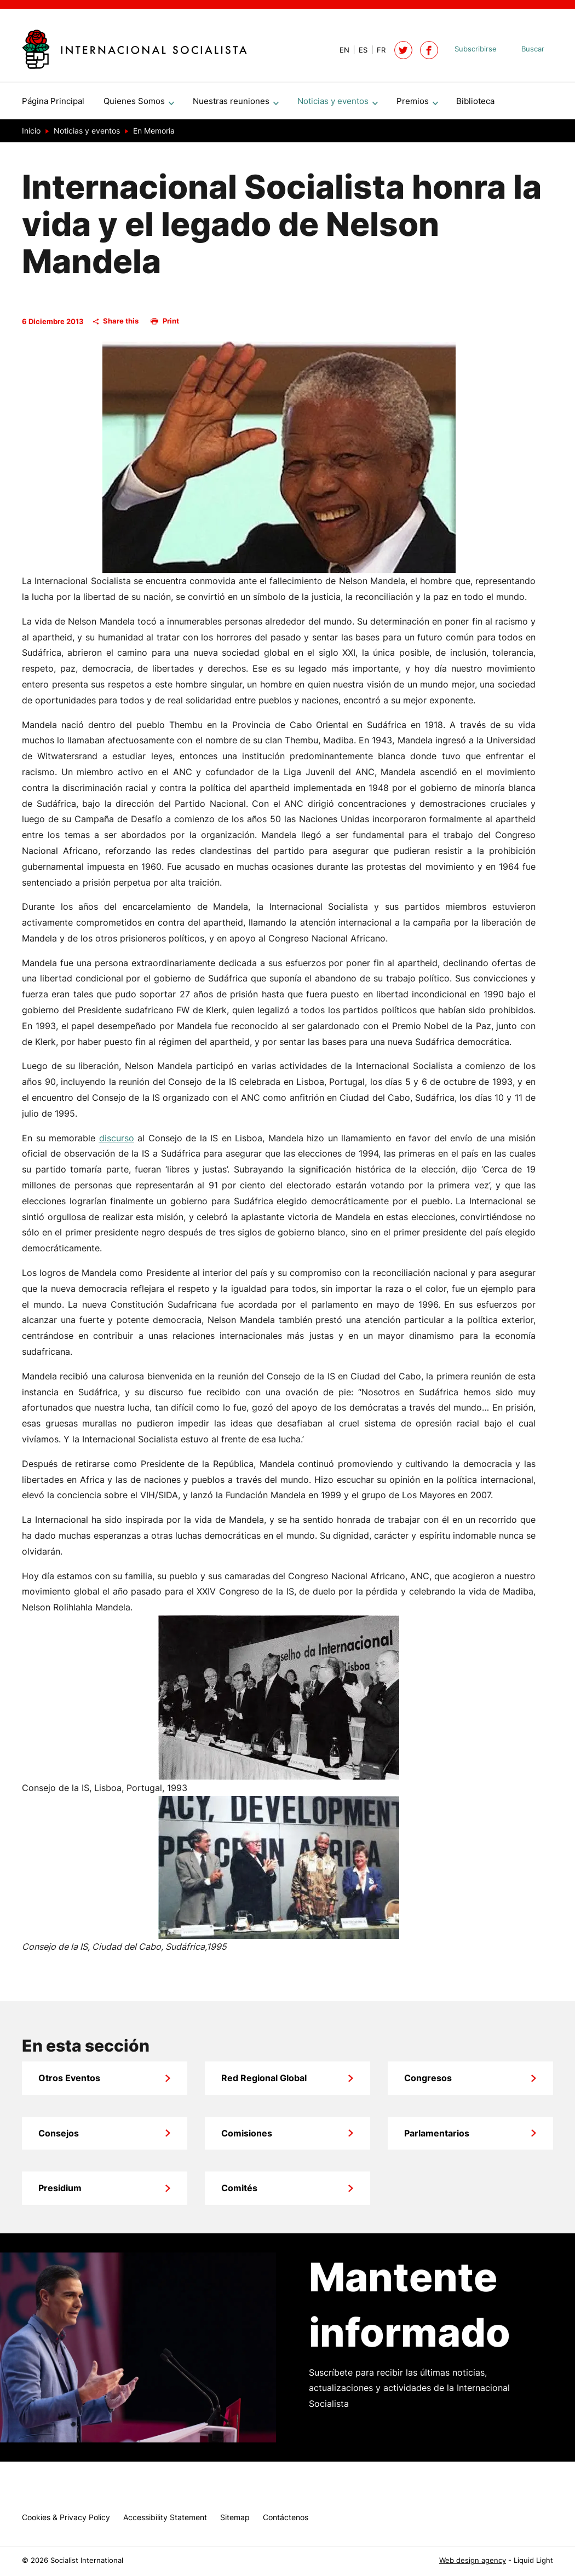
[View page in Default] (340, 50)
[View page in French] (376, 50)
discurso (116, 1142)
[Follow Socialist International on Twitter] (403, 50)
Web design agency (472, 2560)
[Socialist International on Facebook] (429, 50)
